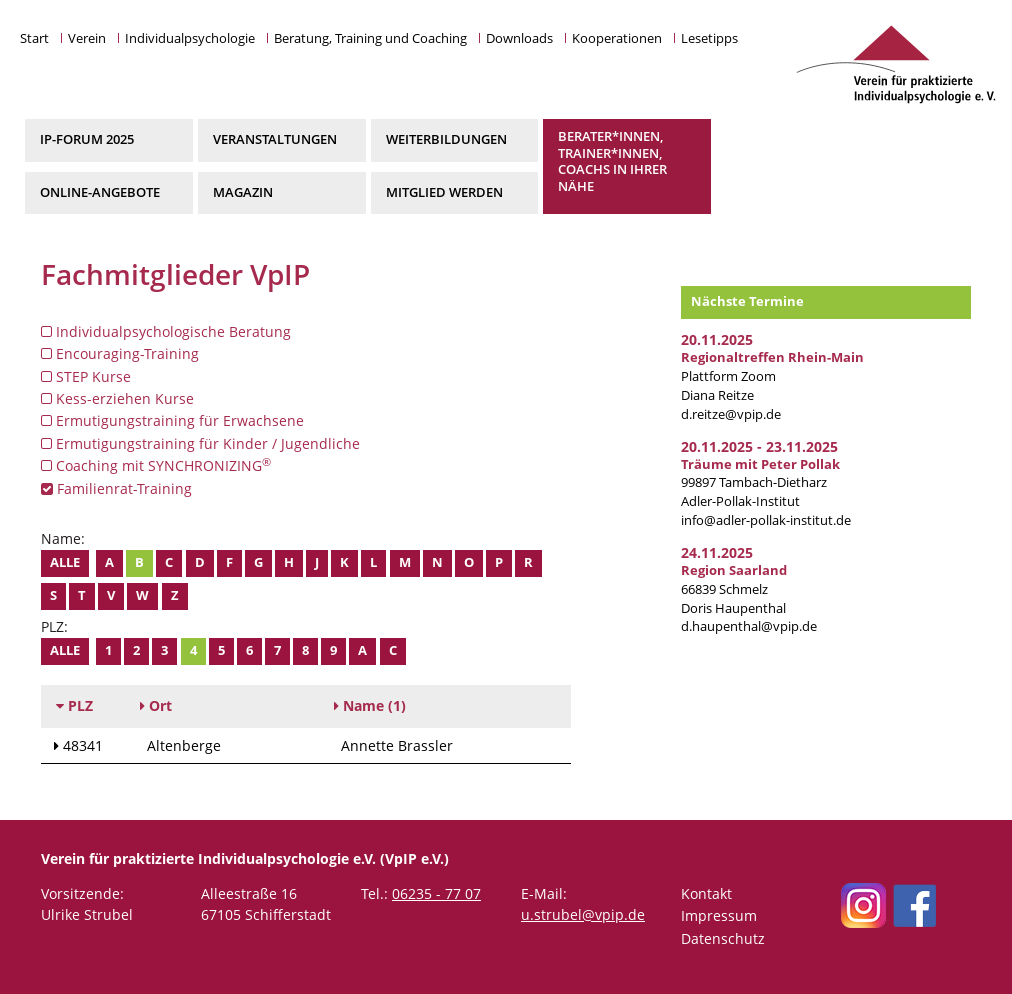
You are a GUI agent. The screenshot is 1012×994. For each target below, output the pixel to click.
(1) (370, 705)
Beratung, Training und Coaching (370, 38)
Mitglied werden (444, 192)
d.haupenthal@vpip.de (749, 626)
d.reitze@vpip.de (731, 414)
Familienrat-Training (116, 488)
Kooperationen (617, 38)
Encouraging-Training (120, 353)
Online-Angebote (100, 192)
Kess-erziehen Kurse (117, 398)
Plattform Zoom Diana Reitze (772, 376)
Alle (65, 562)
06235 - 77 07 (436, 893)
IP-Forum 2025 (87, 139)
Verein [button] (87, 38)
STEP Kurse (86, 376)
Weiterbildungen (446, 139)
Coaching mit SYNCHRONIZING (156, 465)
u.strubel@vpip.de (583, 914)
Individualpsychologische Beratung (166, 331)
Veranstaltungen (275, 139)
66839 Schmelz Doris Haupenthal (734, 589)
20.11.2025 (717, 339)
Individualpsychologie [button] (190, 38)
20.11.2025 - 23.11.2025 (759, 446)
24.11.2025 (717, 552)
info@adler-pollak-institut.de (766, 520)
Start (34, 38)
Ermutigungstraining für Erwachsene (172, 420)
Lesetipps (709, 38)
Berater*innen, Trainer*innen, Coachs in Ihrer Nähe (612, 161)
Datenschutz (723, 938)
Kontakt (706, 893)
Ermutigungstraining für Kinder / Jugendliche (200, 443)
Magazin (243, 192)
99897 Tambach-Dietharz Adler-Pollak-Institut (760, 483)
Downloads (519, 38)
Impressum (719, 915)
